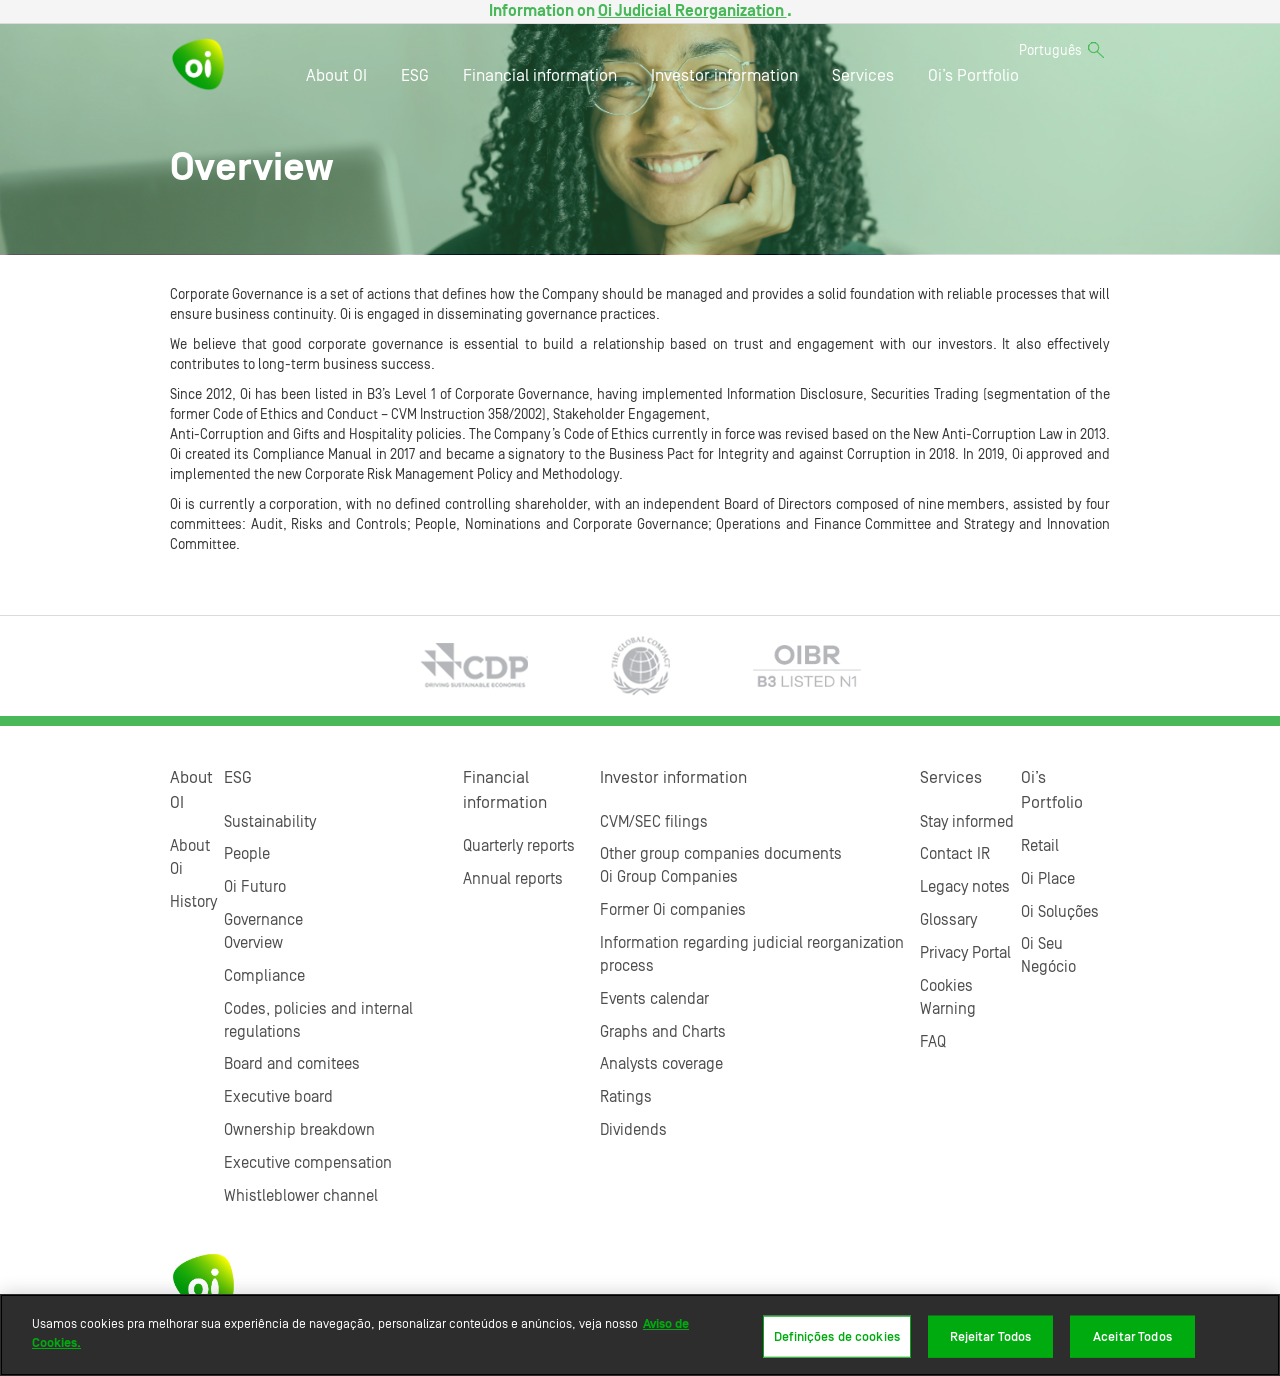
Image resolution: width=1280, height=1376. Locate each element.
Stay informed (967, 822)
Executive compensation (308, 1163)
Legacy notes (965, 887)
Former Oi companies (673, 910)
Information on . (640, 11)
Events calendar (654, 999)
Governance (263, 920)
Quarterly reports (519, 846)
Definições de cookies (837, 1336)
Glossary (948, 920)
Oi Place (1048, 879)
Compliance (264, 976)
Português (1050, 51)
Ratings (626, 1097)
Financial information (540, 75)
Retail (1040, 846)
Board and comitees (292, 1064)
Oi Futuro (255, 887)
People (247, 854)
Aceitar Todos (1132, 1336)
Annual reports (513, 879)
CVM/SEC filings (654, 822)
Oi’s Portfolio (973, 75)
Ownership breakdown (299, 1130)
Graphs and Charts (663, 1032)
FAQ (933, 1042)
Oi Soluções (1060, 912)
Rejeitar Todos (991, 1336)
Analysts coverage (661, 1064)
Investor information (724, 75)
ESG (415, 75)
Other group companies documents (721, 854)
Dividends (633, 1130)
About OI (336, 75)
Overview (253, 943)
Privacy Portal (965, 953)
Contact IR (955, 854)
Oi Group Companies (669, 877)
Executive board (278, 1097)
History (193, 902)
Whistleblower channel (301, 1196)
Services (863, 75)
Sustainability (270, 822)
